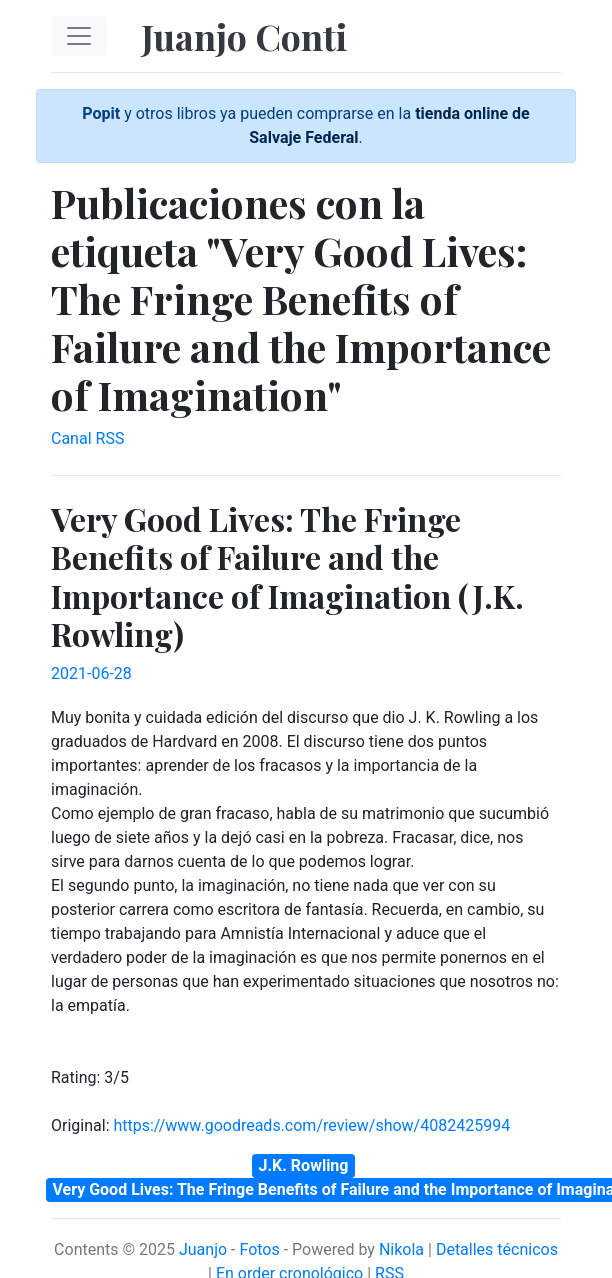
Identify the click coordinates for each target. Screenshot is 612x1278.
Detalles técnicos (497, 1249)
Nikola (401, 1249)
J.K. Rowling (304, 1165)
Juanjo (203, 1249)
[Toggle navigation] (79, 36)
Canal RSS (87, 438)
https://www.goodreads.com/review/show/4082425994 (311, 1125)
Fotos (259, 1249)
